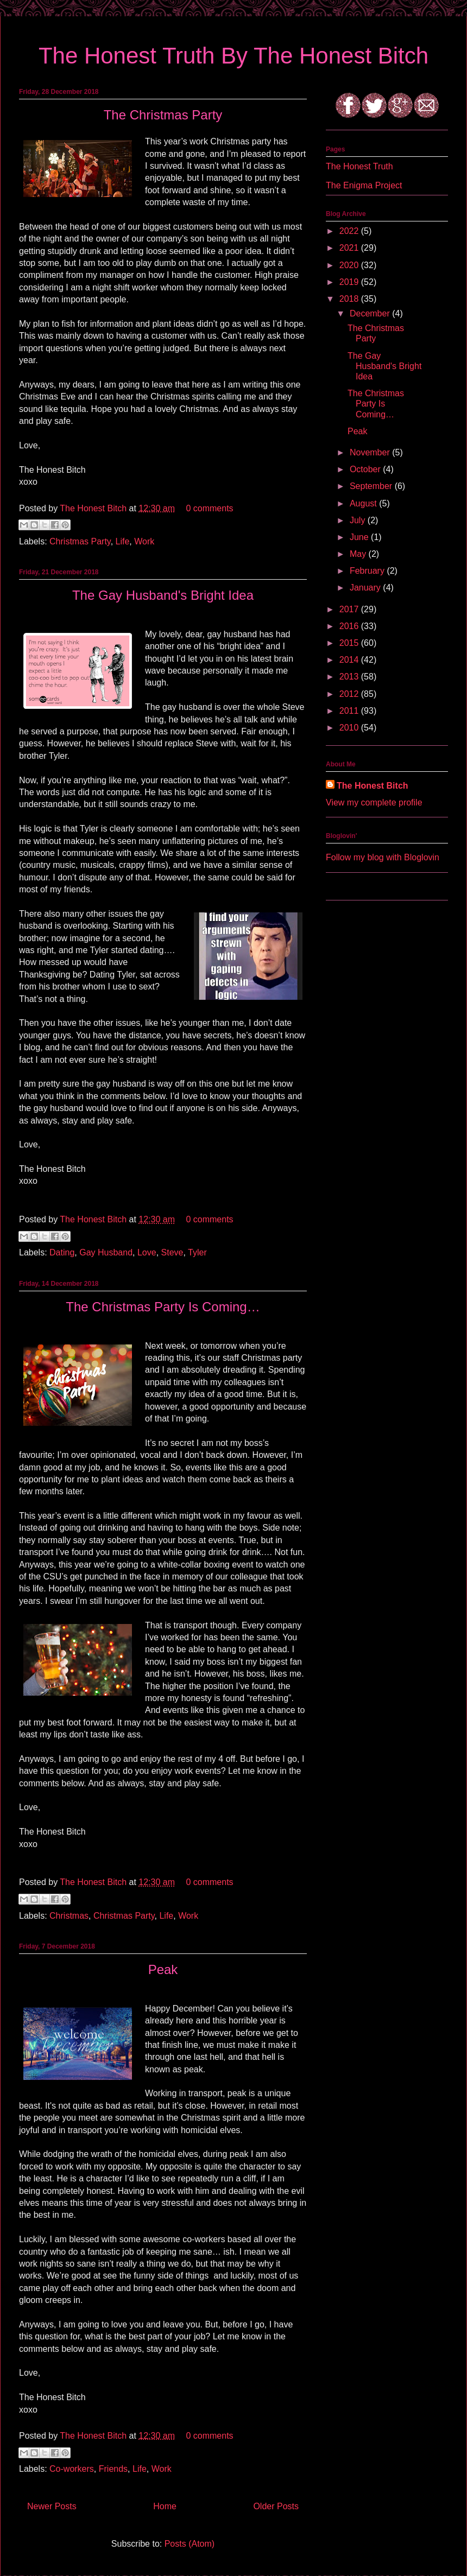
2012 (350, 694)
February (368, 570)
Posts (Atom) (189, 2543)
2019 (350, 282)
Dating (61, 1252)
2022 (350, 231)
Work (144, 541)
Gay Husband (105, 1252)
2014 (350, 659)
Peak (163, 1969)
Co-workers (71, 2468)
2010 (350, 727)
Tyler (197, 1252)
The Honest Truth (359, 166)
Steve (172, 1252)
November (371, 452)
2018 (350, 298)
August (364, 503)
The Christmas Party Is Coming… (163, 1306)
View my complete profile (374, 802)
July (359, 520)
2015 (350, 643)
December (371, 313)
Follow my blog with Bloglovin (382, 857)
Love (146, 1252)
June (360, 537)
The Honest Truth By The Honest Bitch (233, 55)
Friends (113, 2468)
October (366, 469)
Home (164, 2506)
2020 (350, 265)
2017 (350, 609)
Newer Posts (52, 2506)
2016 (350, 626)
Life (123, 541)
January (366, 587)
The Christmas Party (163, 114)
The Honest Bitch (94, 508)
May (359, 554)
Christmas (69, 1915)
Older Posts (276, 2506)
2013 (350, 676)
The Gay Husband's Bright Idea (163, 595)
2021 (350, 247)
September (372, 486)
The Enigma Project (364, 185)
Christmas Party (80, 541)
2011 (350, 710)
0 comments (209, 508)
